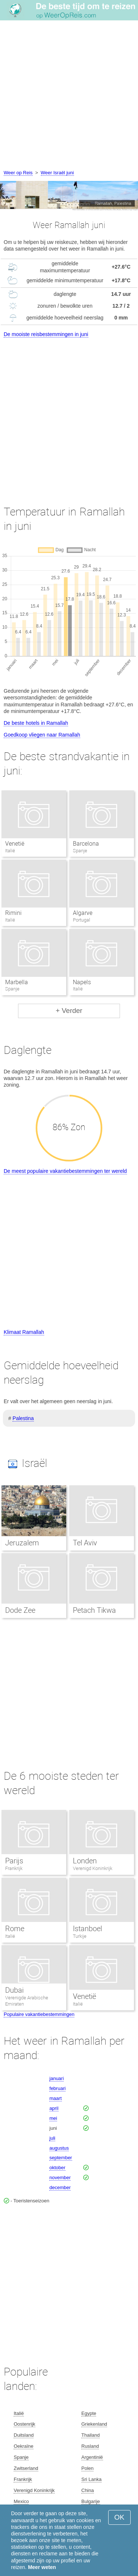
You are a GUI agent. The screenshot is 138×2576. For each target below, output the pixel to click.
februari (57, 2088)
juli (52, 2138)
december (60, 2187)
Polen (87, 2468)
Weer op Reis (18, 172)
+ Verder (69, 1010)
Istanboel (87, 1928)
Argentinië (92, 2457)
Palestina (23, 1418)
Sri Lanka (91, 2479)
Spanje (21, 2457)
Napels (82, 982)
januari (56, 2078)
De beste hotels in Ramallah (36, 723)
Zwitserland (26, 2468)
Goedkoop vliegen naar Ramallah (42, 735)
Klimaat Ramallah (24, 1332)
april (54, 2108)
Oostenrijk (24, 2424)
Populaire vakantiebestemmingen (39, 2014)
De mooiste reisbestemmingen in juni (46, 334)
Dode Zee (20, 1610)
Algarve (82, 912)
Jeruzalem (22, 1542)
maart (55, 2098)
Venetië (14, 843)
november (60, 2177)
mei (53, 2118)
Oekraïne (23, 2446)
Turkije (79, 1936)
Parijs (14, 1860)
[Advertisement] (69, 96)
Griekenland (94, 2424)
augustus (59, 2148)
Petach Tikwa (94, 1610)
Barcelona (86, 843)
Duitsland (23, 2435)
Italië (10, 1936)
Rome (14, 1928)
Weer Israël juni (57, 172)
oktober (57, 2167)
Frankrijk (13, 1868)
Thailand (90, 2435)
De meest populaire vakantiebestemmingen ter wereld (65, 1171)
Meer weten (42, 2567)
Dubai (14, 1990)
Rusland (90, 2446)
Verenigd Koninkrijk (93, 1868)
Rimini (13, 912)
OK (119, 2517)
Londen (85, 1860)
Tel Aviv (85, 1542)
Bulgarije (90, 2501)
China (87, 2490)
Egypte (88, 2413)
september (60, 2157)
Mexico (21, 2501)
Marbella (16, 982)
